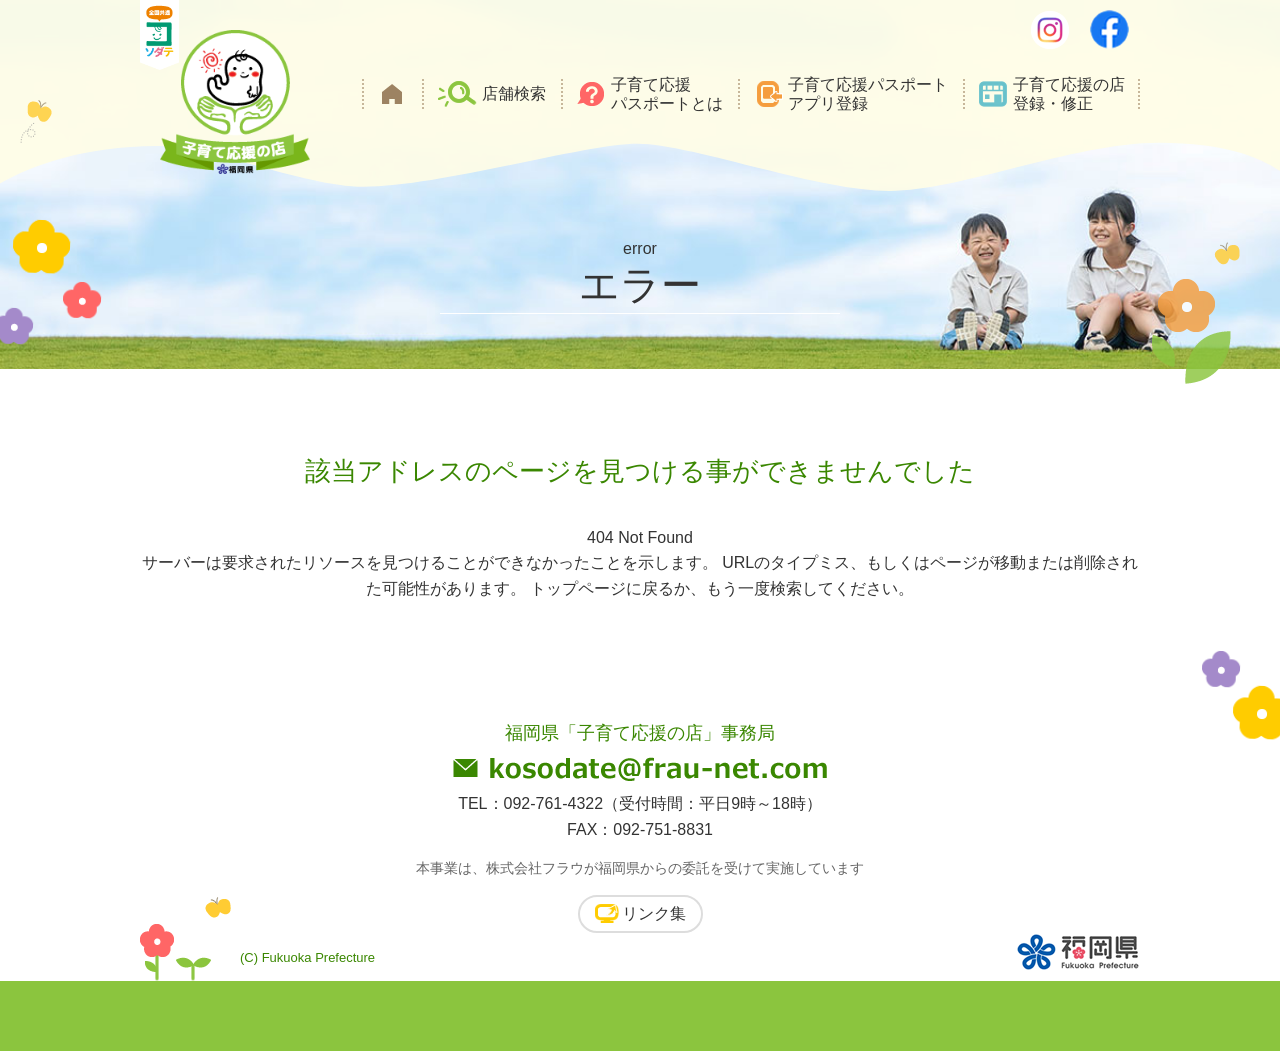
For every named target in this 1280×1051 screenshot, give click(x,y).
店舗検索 (514, 93)
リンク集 (654, 913)
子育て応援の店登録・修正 (1069, 94)
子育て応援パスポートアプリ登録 (868, 94)
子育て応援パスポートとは (667, 94)
